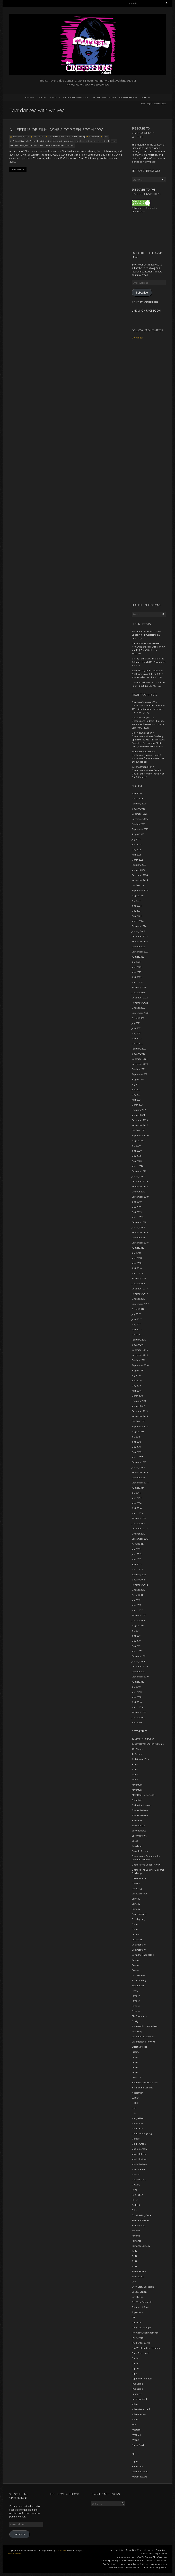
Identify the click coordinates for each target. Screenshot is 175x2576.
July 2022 (136, 1023)
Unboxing (137, 2393)
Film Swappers (139, 2016)
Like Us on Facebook (64, 2494)
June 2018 (137, 1257)
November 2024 (140, 880)
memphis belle (104, 141)
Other (135, 2199)
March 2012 (137, 1610)
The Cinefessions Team (104, 97)
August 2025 (138, 834)
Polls (134, 2210)
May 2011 (136, 1640)
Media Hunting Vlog (142, 2133)
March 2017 (137, 1334)
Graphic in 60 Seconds (143, 2036)
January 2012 (138, 1620)
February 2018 (139, 1278)
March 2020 (137, 1166)
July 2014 (136, 1492)
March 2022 (137, 1043)
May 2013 (136, 1559)
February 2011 (139, 1656)
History (135, 2051)
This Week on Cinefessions (146, 2347)
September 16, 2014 (21, 136)
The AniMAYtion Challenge (145, 2332)
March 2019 (137, 1217)
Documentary (139, 1944)
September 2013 (140, 1538)
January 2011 (138, 1661)
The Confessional (141, 2342)
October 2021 (138, 1069)
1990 (106, 136)
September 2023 (140, 951)
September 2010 (140, 1676)
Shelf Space (138, 2276)
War (134, 2424)
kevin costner (91, 141)
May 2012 (136, 1605)
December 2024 (140, 875)
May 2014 (136, 1503)
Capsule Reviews (140, 1851)
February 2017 (139, 1339)
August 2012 (138, 1594)
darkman (74, 141)
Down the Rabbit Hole (143, 1954)
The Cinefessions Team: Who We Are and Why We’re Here (141, 2557)
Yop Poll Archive (110, 2564)
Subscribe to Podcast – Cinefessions (144, 209)
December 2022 (140, 997)
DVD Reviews (138, 1975)
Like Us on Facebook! (146, 310)
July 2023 (136, 961)
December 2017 (140, 1288)
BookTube (137, 1845)
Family (135, 1990)
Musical (135, 2174)
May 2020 (136, 1155)
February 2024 (139, 926)
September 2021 (140, 1074)
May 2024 (136, 910)
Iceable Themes (15, 2553)
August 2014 (138, 1487)
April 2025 (137, 854)
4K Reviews (137, 1754)
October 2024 (138, 885)
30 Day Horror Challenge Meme (148, 1743)
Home (143, 103)
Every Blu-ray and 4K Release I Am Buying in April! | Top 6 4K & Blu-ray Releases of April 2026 (147, 674)
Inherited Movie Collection (145, 2082)
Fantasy (136, 1995)
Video (135, 2404)
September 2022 (140, 1012)
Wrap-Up (136, 2434)
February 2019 (139, 1222)
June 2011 (137, 1635)
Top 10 (135, 2368)
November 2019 (140, 1186)
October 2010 (138, 1671)
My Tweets (137, 337)
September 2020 (140, 1135)
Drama (135, 1959)
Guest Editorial (139, 2046)
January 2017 (138, 1344)
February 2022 (139, 1048)
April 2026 (137, 793)
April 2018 (137, 1268)
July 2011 (136, 1630)
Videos (135, 2419)
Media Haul (137, 2128)
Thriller (135, 2358)
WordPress (61, 2550)
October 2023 (138, 946)
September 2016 (140, 1365)
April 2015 (137, 1451)
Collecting (137, 1888)
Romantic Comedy (141, 2245)
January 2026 (138, 808)
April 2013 (137, 1564)
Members (148, 2550)
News (134, 2189)
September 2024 (140, 890)
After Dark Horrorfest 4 (143, 1794)
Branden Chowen (141, 702)
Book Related (138, 1825)
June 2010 (137, 1691)
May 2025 (136, 849)
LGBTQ (135, 2097)
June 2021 (137, 1089)
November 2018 (140, 1232)
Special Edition (139, 2291)
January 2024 (138, 931)
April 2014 (137, 1508)
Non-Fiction (137, 2194)
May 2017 (136, 1324)
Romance (136, 2240)
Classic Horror (139, 1878)
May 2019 (136, 1206)
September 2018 (140, 1242)
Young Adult (138, 2444)
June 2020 (137, 1150)
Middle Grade (139, 2143)
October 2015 (138, 1421)
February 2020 (139, 1171)
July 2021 (136, 1084)
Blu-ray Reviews (140, 1810)
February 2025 (139, 864)
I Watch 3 (136, 2077)
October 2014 (138, 1477)
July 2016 (136, 1375)
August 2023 (138, 956)
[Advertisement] (147, 233)
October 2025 (138, 824)
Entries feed (138, 2466)
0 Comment (94, 136)
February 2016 (139, 1400)
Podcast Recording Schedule (154, 2553)
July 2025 (136, 839)
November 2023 (140, 941)
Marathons (137, 2123)
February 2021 (139, 1109)
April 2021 (137, 1099)
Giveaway (137, 2031)
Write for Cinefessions (75, 97)
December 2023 (140, 936)
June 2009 (137, 1722)
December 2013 (140, 1528)
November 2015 (140, 1416)
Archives (145, 97)
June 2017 (137, 1319)
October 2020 (138, 1130)
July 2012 (136, 1600)
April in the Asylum (141, 1805)
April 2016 (137, 1390)
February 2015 (139, 1462)
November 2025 (140, 818)
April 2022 (137, 1038)
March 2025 (137, 859)
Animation (137, 1800)
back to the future (44, 141)
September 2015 (140, 1426)
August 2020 (138, 1140)
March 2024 (137, 921)
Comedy (136, 1898)
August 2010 (138, 1681)
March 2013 (137, 1569)
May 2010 (136, 1697)
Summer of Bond (140, 2307)
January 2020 (138, 1176)
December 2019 (140, 1181)
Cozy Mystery (139, 1919)
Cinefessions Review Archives (134, 2564)
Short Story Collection (143, 2286)
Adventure (137, 1784)
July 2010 (136, 1686)
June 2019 (137, 1201)
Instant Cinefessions (142, 2087)
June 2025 (137, 844)
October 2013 (138, 1533)
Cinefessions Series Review (146, 1864)
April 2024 (137, 915)
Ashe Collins (38, 136)
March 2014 (137, 1513)
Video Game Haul (141, 2409)
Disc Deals (137, 1939)
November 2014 (140, 1472)
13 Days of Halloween (143, 1738)
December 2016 (140, 1349)
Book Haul (137, 1820)
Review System (132, 2567)
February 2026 (139, 803)
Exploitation (138, 1985)
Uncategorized (139, 2399)
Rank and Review (141, 2220)
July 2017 (136, 1314)
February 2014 (139, 1518)
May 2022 (136, 1033)
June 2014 (137, 1497)
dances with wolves (61, 141)
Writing (82, 136)
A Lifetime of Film (57, 136)
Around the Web (128, 97)
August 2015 (138, 1431)
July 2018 (136, 1252)
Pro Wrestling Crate (142, 2215)
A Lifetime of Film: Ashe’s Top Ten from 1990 (56, 129)
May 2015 (136, 1446)
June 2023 (137, 966)
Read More (18, 169)
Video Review (139, 2414)
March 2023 (137, 982)
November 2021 (140, 1063)
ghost (82, 141)
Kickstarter (137, 2092)
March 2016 (137, 1395)
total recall (70, 145)
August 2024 (138, 895)
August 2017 (138, 1309)
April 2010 (137, 1702)
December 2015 (140, 1411)
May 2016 (136, 1385)
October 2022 (138, 1007)
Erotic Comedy (139, 1980)
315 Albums (137, 1748)
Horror (135, 2056)
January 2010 (138, 1717)
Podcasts (55, 97)
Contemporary (139, 1914)
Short (134, 2281)
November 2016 (140, 1354)
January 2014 (138, 1523)
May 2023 (136, 972)
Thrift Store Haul (140, 2353)
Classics (136, 1883)
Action (135, 1764)
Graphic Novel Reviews (143, 2041)
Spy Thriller (137, 2296)
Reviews (29, 97)
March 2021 (137, 1104)
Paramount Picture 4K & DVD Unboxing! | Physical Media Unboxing (146, 635)
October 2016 (138, 1360)
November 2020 (140, 1125)
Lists (134, 2108)
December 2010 (140, 1666)
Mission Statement (159, 2564)
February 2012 (139, 1615)
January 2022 (138, 1053)
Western (136, 2429)
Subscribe (142, 292)
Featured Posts (116, 2567)
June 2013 (137, 1554)
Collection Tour (139, 1893)
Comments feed (140, 2471)
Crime (135, 1924)
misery (114, 141)
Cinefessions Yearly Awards (155, 2567)
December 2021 (140, 1058)
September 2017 (140, 1303)
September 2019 (140, 1196)
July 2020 (136, 1145)
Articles (41, 97)
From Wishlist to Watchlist (145, 2026)
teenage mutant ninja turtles (31, 145)
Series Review (139, 2271)
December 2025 (140, 813)
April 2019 (137, 1212)
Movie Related (71, 136)
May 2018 (136, 1263)
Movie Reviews (139, 2159)
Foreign (135, 2021)
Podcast (136, 2205)
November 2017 (140, 1293)
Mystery (136, 2184)
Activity (119, 2550)
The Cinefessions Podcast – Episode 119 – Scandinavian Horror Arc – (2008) (148, 707)
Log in (135, 2461)
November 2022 (140, 1002)
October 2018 (138, 1237)
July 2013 (136, 1549)
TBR (134, 2317)
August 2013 (138, 1543)
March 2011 (137, 1651)
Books (135, 1840)
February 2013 (139, 1574)
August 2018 (138, 1247)
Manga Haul (138, 2118)
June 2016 (137, 1380)
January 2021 (138, 1115)
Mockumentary (139, 2148)
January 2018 (138, 1283)
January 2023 (138, 992)
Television (137, 2322)
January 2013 (138, 1579)
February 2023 (139, 987)
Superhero (137, 2312)
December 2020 (140, 1120)
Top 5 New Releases (142, 2378)
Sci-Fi (134, 2250)
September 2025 (140, 829)
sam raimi (14, 145)
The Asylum (138, 2337)
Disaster (136, 1934)
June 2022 (137, 1028)
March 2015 (137, 1457)
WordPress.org (139, 2476)
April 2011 (137, 1646)
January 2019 (138, 1227)
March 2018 (137, 1273)
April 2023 (137, 977)
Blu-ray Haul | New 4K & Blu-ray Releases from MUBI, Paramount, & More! (149, 662)
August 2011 (138, 1625)
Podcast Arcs (161, 2550)
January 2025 (138, 869)
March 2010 (137, 1707)
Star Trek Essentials (142, 2302)
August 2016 (138, 1370)
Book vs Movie (139, 1835)
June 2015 (137, 1441)
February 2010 (139, 1712)
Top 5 (134, 2373)
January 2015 (138, 1467)
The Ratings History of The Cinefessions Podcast (122, 2560)
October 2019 (138, 1191)
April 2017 (137, 1329)
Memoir (135, 2138)
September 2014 (140, 1482)
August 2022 (138, 1018)
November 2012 (140, 1584)
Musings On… (139, 2179)
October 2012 (138, 1589)
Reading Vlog (138, 2225)
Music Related (139, 2169)
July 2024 (136, 900)
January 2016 (138, 1406)
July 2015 (136, 1436)
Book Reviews (139, 1830)
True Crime (137, 2383)
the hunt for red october (54, 145)
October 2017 (138, 1298)
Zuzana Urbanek (140, 766)
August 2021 (138, 1079)
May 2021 (136, 1094)
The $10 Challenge (141, 2327)
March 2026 (137, 798)
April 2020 (137, 1160)
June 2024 (137, 905)
